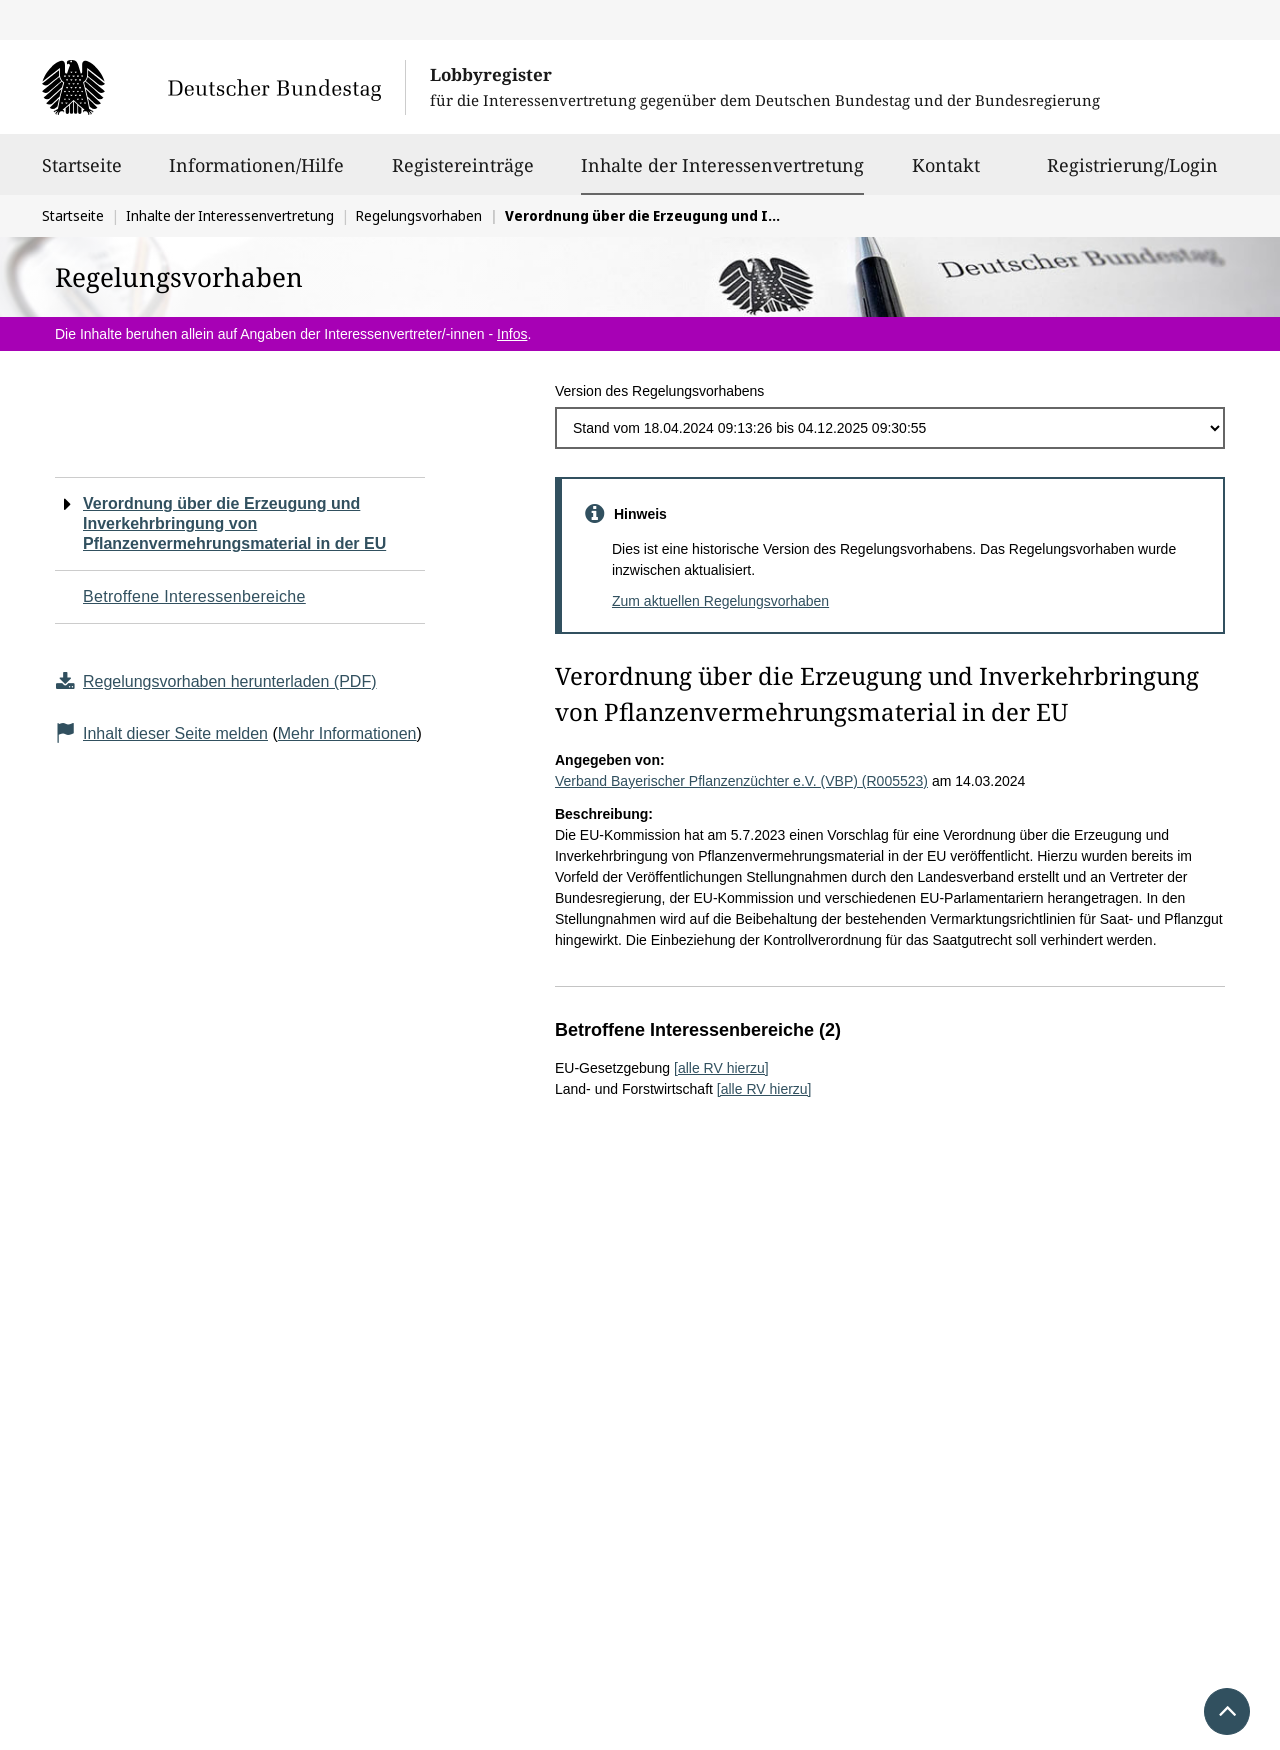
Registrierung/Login (1132, 174)
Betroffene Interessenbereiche (194, 596)
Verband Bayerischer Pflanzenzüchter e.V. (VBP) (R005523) (741, 781)
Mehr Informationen (347, 733)
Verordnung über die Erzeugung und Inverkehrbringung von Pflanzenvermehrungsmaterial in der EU (234, 523)
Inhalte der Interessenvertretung (722, 165)
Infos (512, 334)
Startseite (82, 174)
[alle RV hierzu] (721, 1068)
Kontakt (946, 174)
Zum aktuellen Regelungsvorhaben (720, 601)
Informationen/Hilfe (256, 174)
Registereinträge (463, 174)
